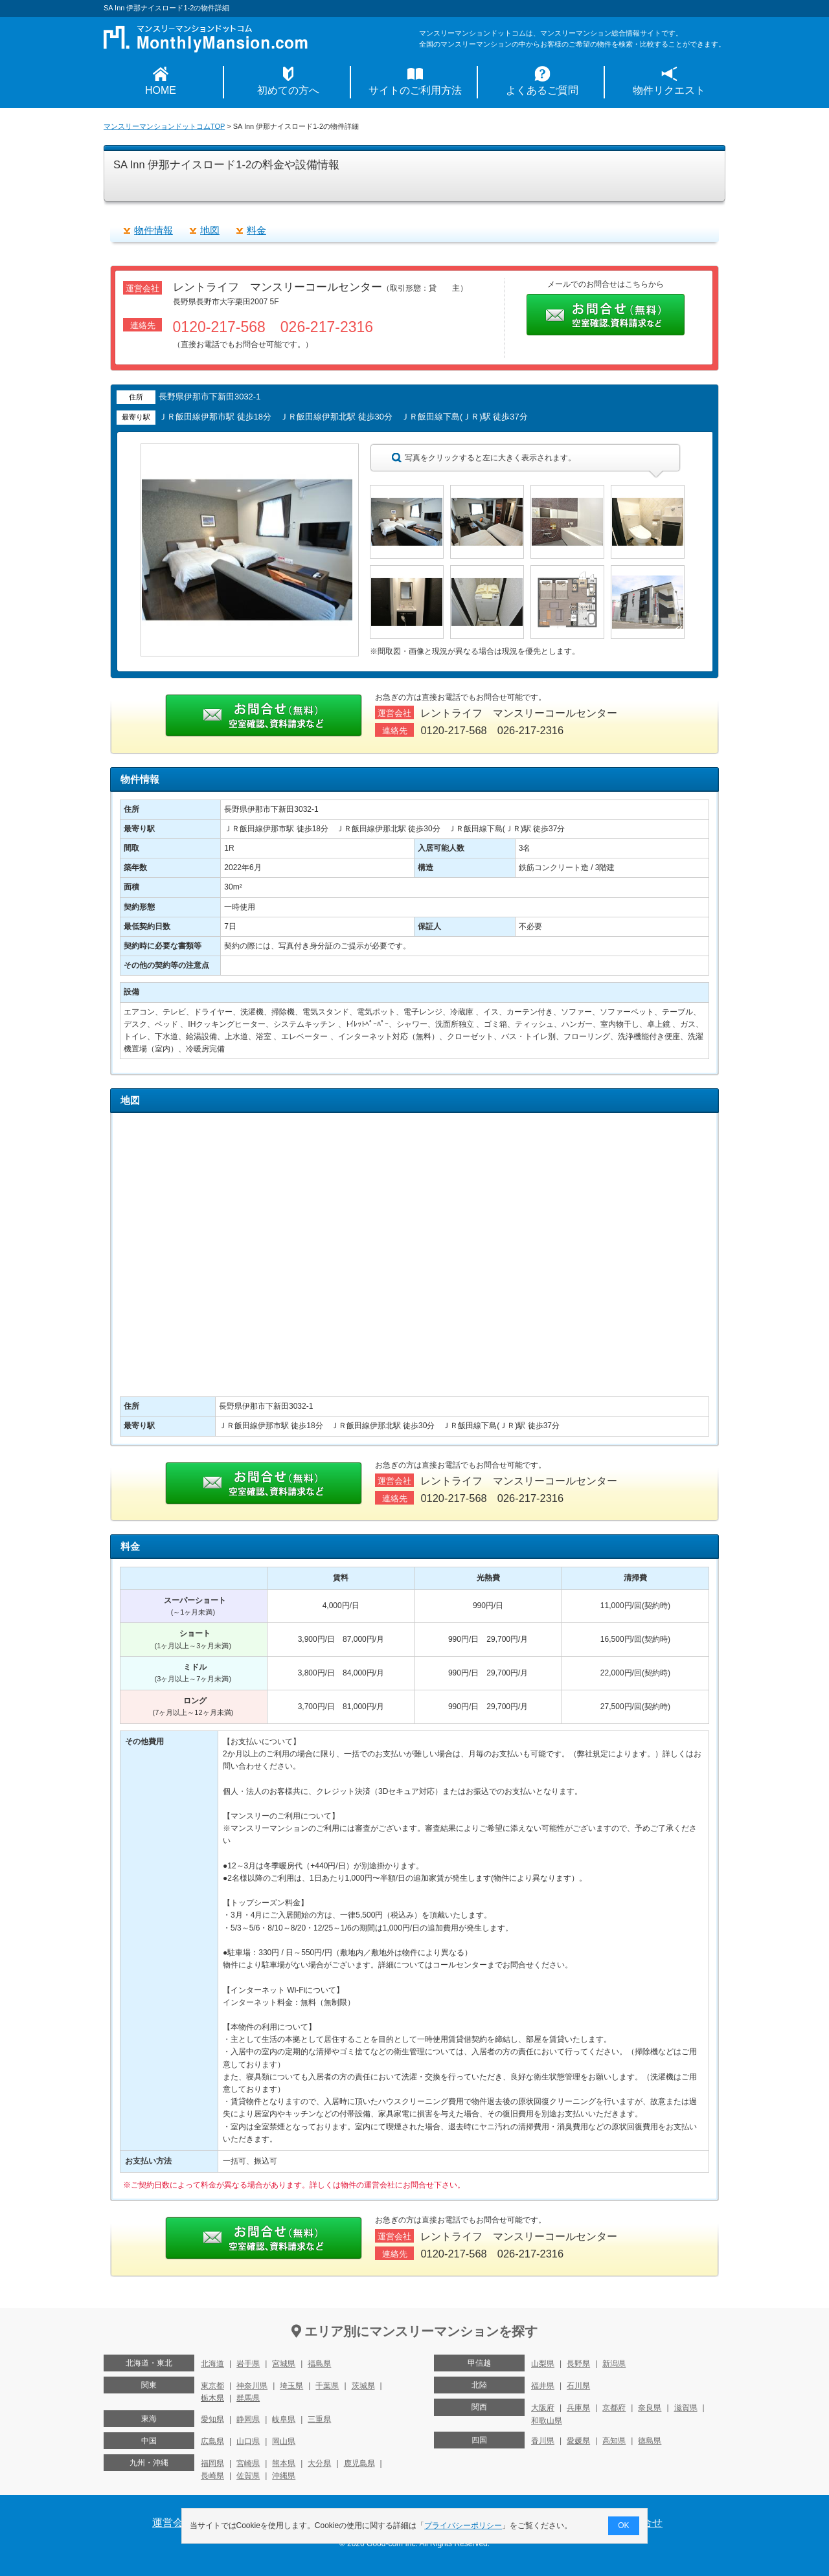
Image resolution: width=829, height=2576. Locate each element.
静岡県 (248, 2419)
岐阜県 (283, 2419)
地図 (210, 230)
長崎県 (212, 2475)
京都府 (614, 2407)
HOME (160, 90)
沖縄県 (283, 2475)
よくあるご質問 (542, 90)
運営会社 (173, 2522)
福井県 (542, 2385)
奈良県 (649, 2407)
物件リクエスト (669, 90)
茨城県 (363, 2385)
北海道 (212, 2363)
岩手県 (248, 2363)
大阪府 (542, 2407)
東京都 (212, 2385)
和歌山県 (546, 2420)
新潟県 (614, 2363)
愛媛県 (578, 2440)
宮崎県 (248, 2463)
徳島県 (649, 2440)
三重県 (319, 2419)
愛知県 (212, 2419)
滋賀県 (686, 2407)
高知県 (614, 2440)
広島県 (212, 2441)
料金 (256, 230)
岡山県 (283, 2441)
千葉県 (327, 2385)
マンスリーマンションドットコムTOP (164, 126)
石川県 (578, 2385)
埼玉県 (291, 2385)
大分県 (319, 2463)
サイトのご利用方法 (415, 90)
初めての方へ (288, 90)
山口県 (248, 2441)
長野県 (578, 2363)
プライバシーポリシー (464, 2525)
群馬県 (248, 2397)
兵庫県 (578, 2407)
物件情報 (153, 230)
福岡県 (212, 2463)
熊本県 (283, 2463)
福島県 (319, 2363)
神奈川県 (251, 2385)
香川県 (542, 2440)
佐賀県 (248, 2475)
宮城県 (283, 2363)
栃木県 (212, 2397)
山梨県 (542, 2363)
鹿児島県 (359, 2463)
